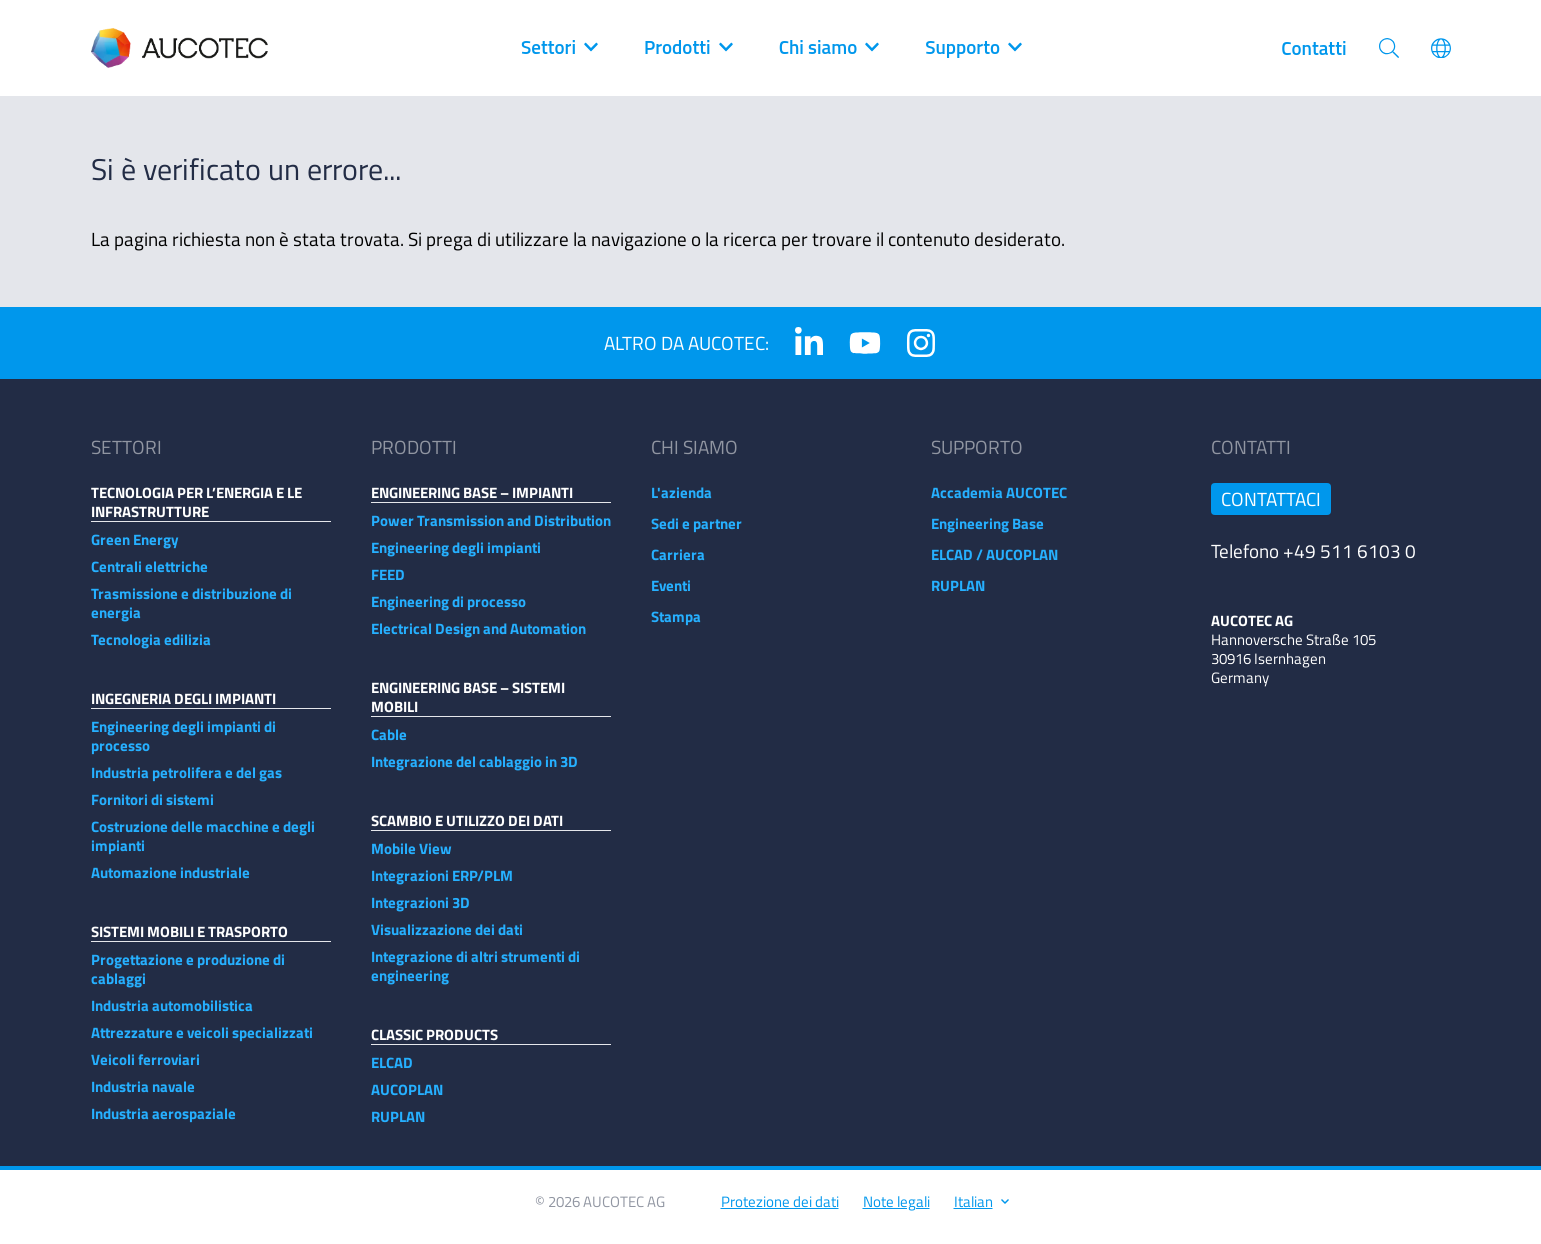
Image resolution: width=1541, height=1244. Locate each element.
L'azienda (681, 502)
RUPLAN (398, 1126)
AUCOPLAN (407, 1099)
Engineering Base (987, 533)
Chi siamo (828, 48)
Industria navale (143, 1096)
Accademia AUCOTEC (999, 502)
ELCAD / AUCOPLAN (994, 564)
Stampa (676, 626)
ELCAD (392, 1072)
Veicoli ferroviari (145, 1069)
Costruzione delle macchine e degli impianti (203, 846)
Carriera (678, 564)
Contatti (1313, 48)
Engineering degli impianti (456, 557)
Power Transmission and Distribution (491, 530)
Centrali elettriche (149, 576)
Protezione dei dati (780, 1211)
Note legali (896, 1211)
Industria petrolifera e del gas (186, 782)
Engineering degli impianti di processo (183, 746)
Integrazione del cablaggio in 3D (474, 771)
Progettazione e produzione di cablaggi (188, 979)
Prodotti (687, 48)
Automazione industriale (170, 882)
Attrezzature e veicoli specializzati (202, 1042)
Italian (980, 1211)
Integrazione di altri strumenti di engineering (475, 976)
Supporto (972, 48)
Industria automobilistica (172, 1015)
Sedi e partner (696, 533)
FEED (388, 584)
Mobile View (411, 858)
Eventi (671, 595)
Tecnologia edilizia (151, 649)
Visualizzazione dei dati (447, 939)
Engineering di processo (448, 611)
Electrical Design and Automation (478, 638)
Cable (389, 744)
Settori (558, 48)
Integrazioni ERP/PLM (442, 885)
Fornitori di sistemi (152, 809)
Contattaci (1271, 508)
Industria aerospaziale (163, 1123)
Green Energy (135, 549)
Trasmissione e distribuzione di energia (191, 613)
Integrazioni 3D (420, 912)
